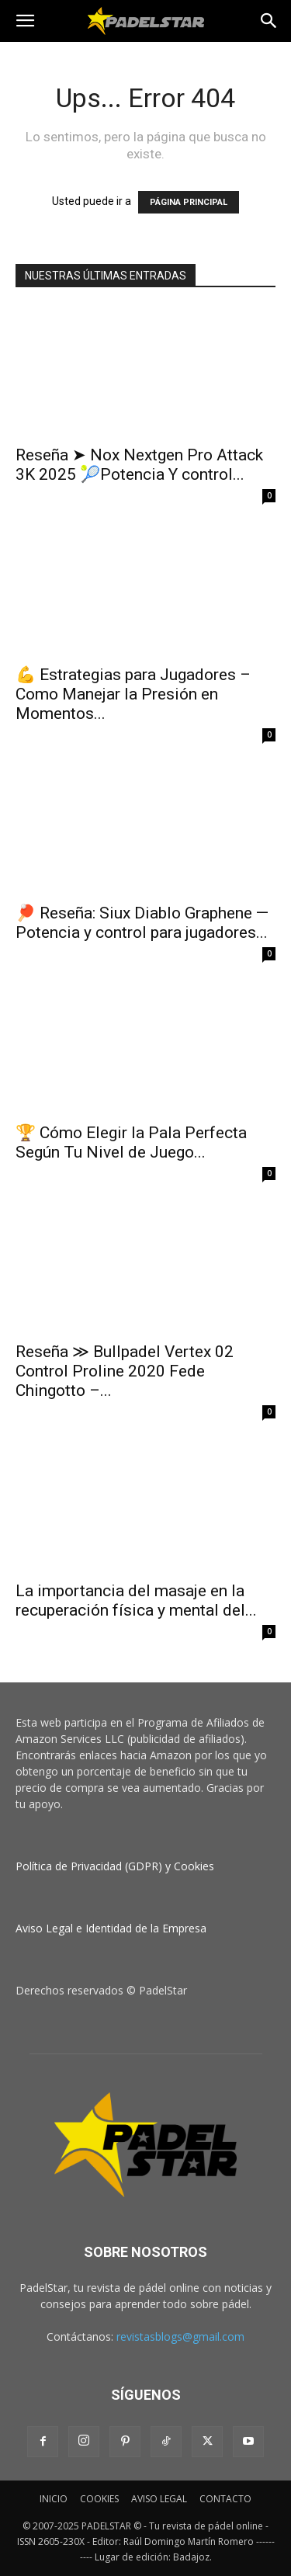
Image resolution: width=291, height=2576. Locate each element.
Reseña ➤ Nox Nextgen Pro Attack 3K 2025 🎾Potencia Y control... (139, 465)
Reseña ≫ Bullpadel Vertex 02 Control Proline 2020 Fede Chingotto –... (125, 1371)
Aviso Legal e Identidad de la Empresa (111, 1928)
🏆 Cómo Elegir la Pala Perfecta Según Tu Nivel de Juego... (131, 1142)
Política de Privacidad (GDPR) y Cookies (115, 1866)
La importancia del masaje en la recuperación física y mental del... (136, 1600)
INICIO (54, 2498)
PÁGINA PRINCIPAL (188, 202)
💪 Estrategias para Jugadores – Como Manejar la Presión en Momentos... (133, 694)
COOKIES (99, 2498)
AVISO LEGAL (159, 2498)
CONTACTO (225, 2498)
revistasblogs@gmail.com (180, 2336)
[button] (25, 21)
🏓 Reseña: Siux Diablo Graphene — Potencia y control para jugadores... (142, 923)
